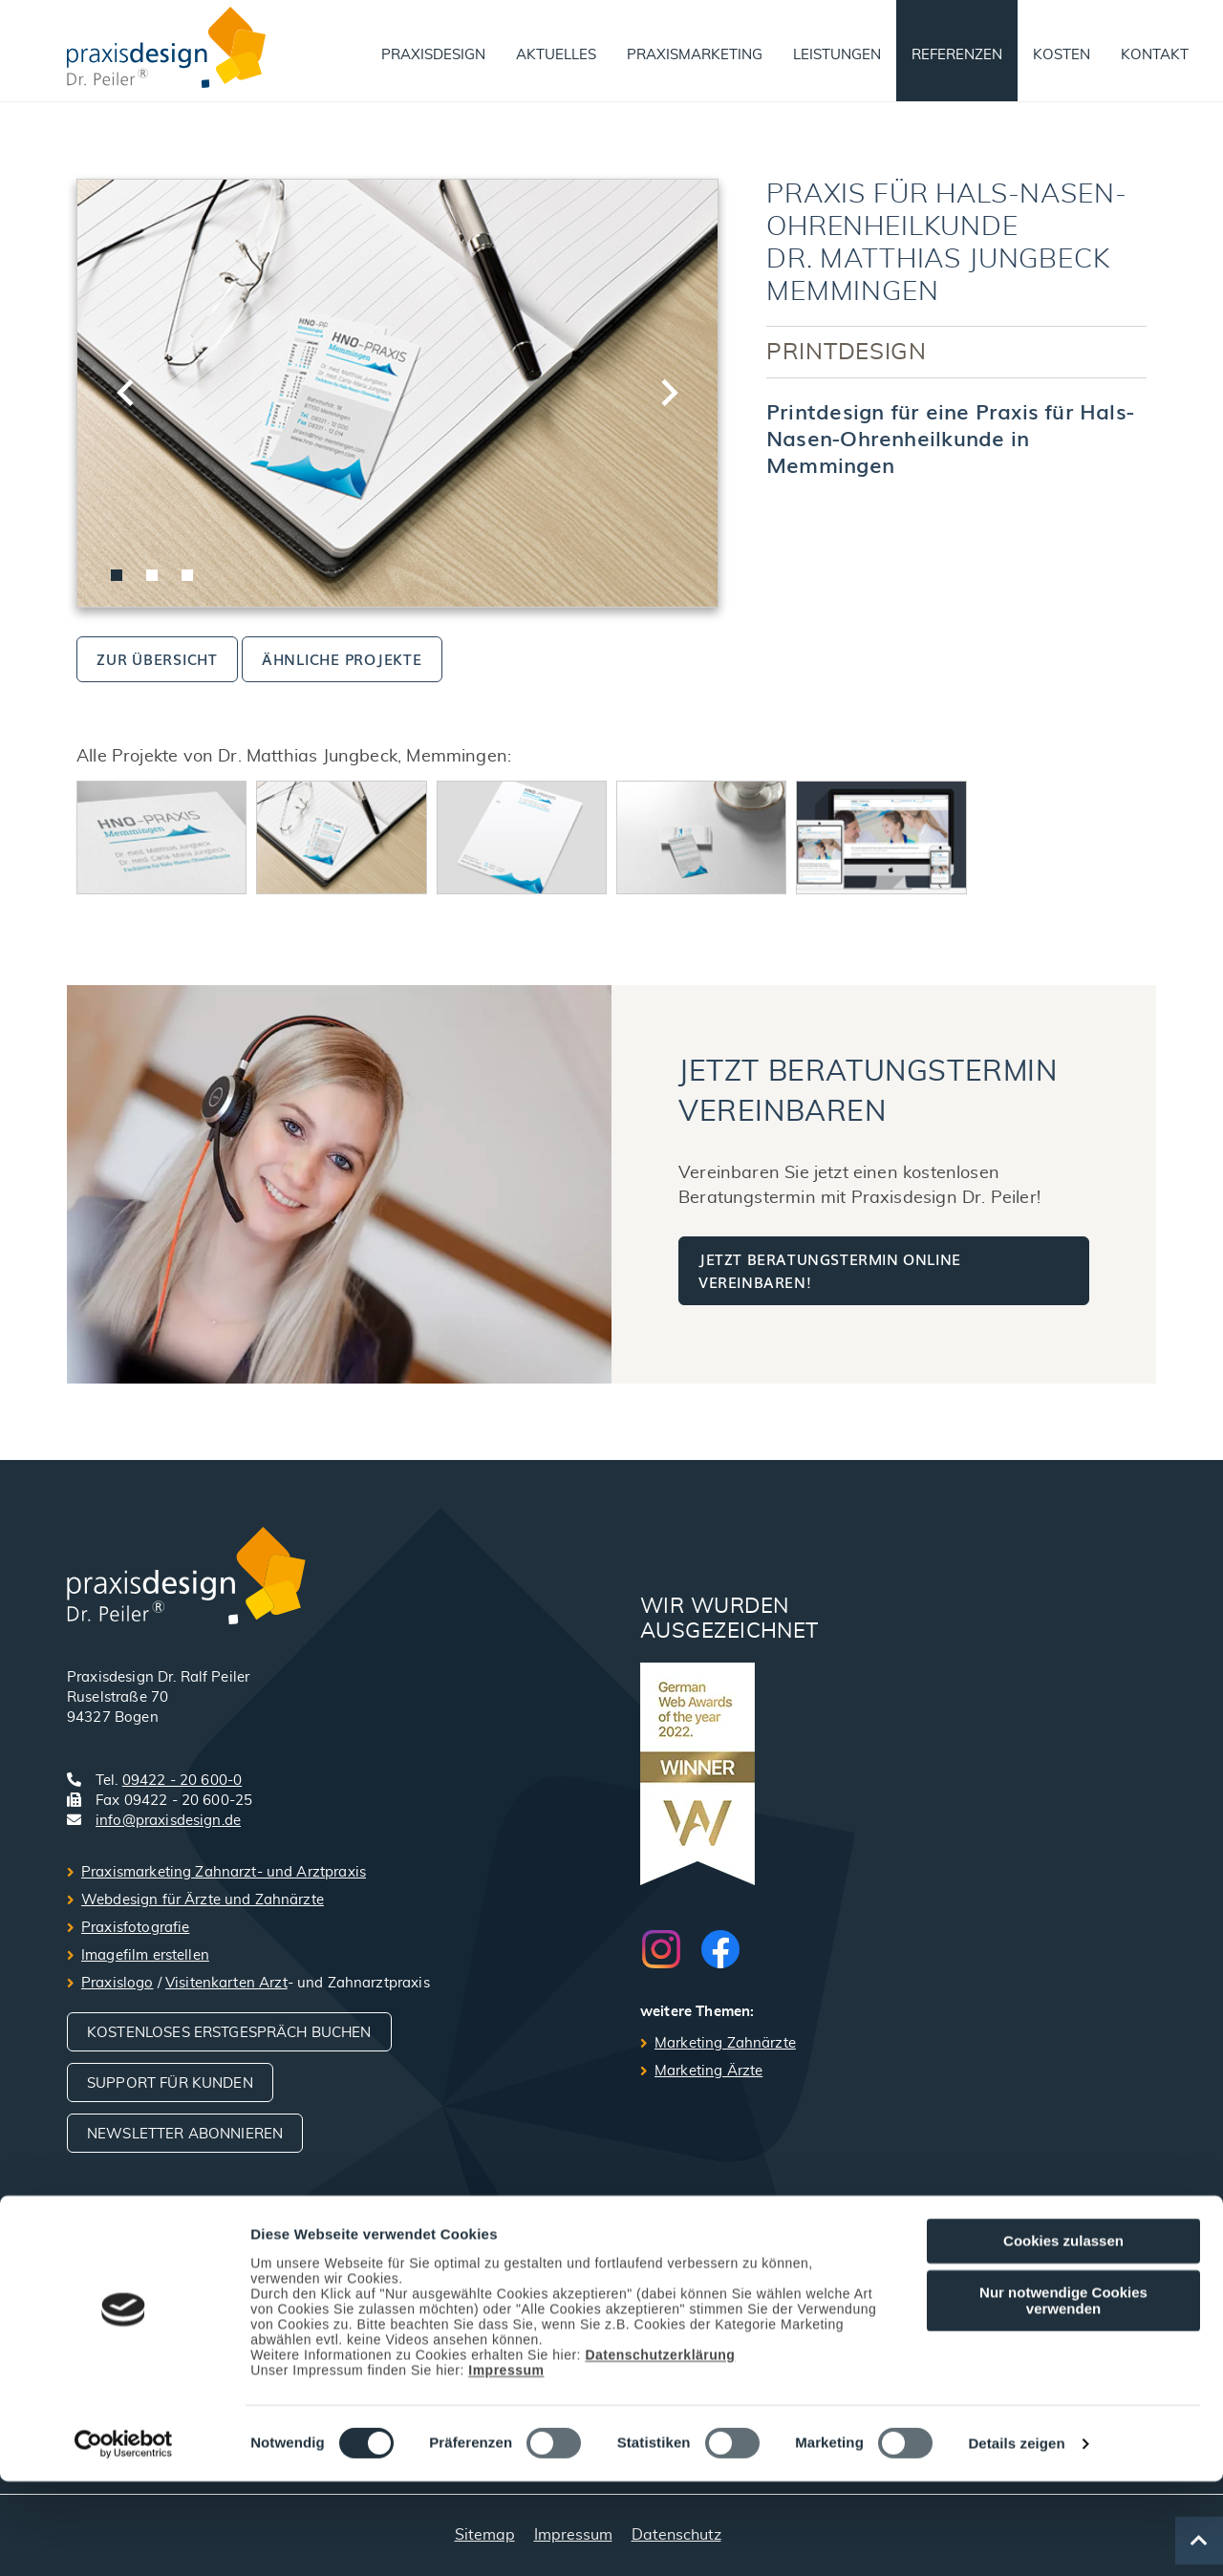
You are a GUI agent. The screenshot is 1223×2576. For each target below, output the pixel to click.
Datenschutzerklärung (660, 2450)
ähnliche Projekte (342, 658)
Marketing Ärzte (708, 2071)
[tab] (116, 575)
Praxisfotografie (135, 1928)
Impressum (506, 2465)
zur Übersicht (157, 658)
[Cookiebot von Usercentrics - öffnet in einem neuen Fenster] (123, 2538)
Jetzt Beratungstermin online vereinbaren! (829, 1270)
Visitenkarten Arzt (226, 1983)
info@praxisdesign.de (168, 1821)
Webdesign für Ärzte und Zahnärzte (202, 1900)
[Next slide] (668, 393)
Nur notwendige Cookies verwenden (1063, 2395)
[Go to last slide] (127, 393)
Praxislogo (117, 1983)
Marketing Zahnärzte (725, 2043)
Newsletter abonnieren (185, 2134)
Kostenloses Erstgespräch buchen (229, 2033)
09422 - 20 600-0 (182, 1780)
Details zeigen (1016, 2539)
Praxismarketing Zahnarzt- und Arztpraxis (223, 1872)
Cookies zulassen (1063, 2336)
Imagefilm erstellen (145, 1955)
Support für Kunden (170, 2083)
